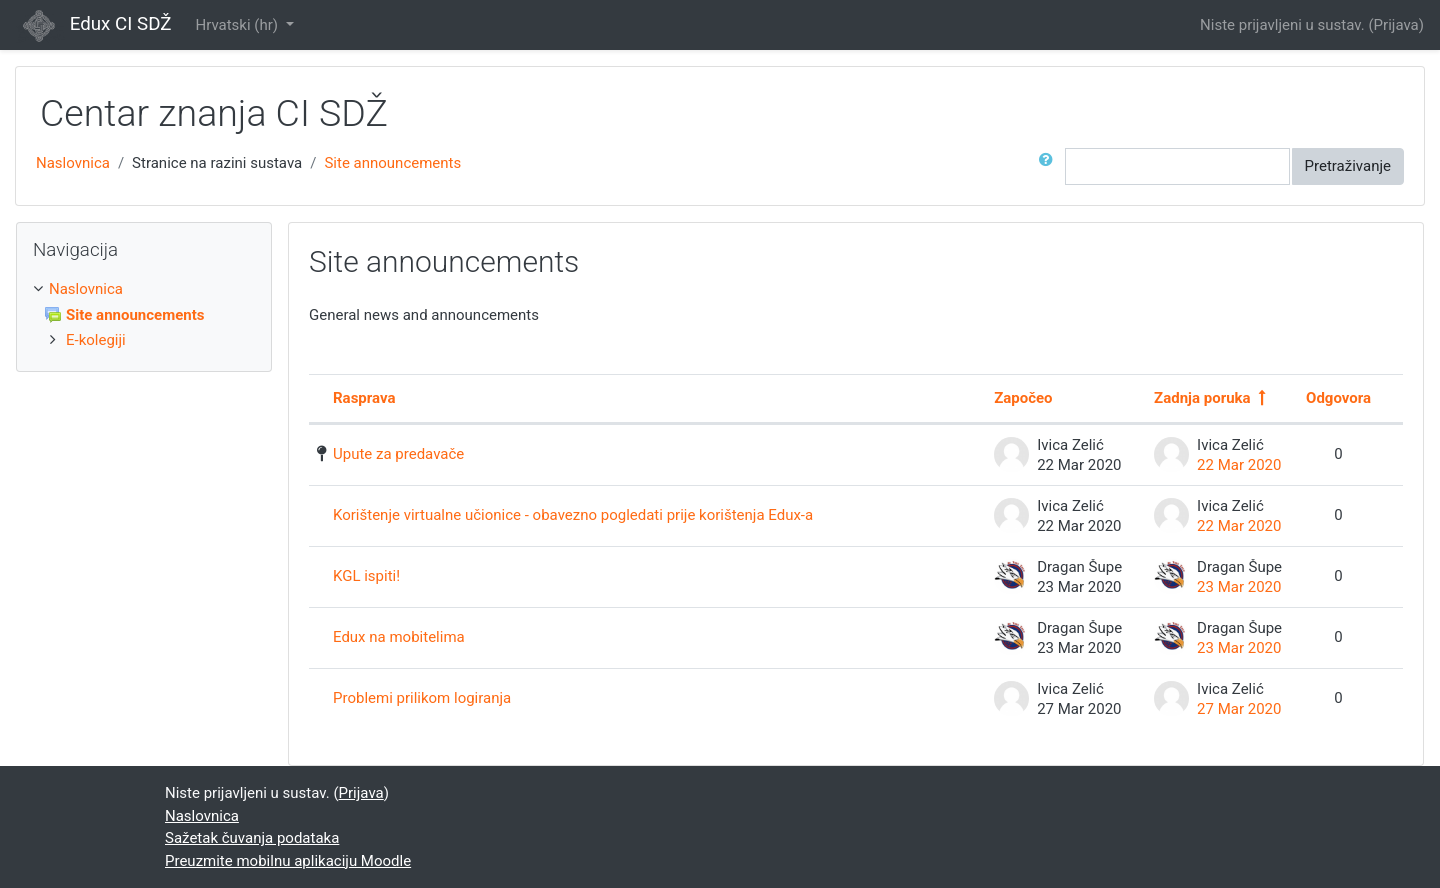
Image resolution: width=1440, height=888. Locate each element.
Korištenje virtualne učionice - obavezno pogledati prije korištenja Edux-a (573, 515)
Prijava (1396, 25)
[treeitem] (144, 289)
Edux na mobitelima (399, 637)
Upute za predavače (398, 454)
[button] (1050, 166)
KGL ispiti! (366, 576)
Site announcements (392, 163)
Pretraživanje (1348, 166)
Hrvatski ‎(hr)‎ (238, 25)
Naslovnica (73, 163)
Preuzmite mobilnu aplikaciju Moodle (288, 861)
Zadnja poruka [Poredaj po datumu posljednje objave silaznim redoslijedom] (1202, 398)
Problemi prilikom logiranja (422, 698)
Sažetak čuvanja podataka (252, 838)
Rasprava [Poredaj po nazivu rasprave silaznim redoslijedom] (364, 398)
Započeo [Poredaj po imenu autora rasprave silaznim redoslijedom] (1023, 398)
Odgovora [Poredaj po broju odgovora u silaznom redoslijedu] (1338, 398)
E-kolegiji (96, 340)
